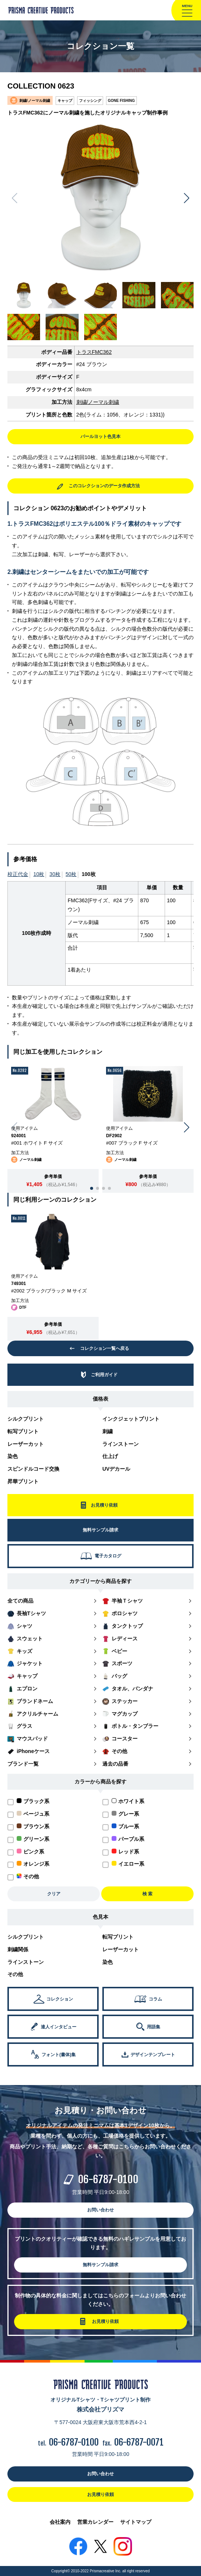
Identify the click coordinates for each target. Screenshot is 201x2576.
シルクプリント (25, 1419)
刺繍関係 (17, 1949)
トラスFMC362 (94, 352)
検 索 (147, 1893)
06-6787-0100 (108, 2179)
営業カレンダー (95, 2522)
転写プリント (23, 1431)
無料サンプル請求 (100, 2264)
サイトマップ (135, 2522)
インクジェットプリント (130, 1419)
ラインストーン (120, 1444)
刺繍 (107, 1431)
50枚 (71, 874)
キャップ (64, 101)
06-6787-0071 (139, 2442)
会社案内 (60, 2522)
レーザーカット (25, 1444)
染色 (12, 1456)
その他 (15, 1974)
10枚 (39, 874)
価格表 (100, 1399)
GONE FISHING (121, 101)
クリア (53, 1893)
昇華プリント (23, 1481)
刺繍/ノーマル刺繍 (97, 402)
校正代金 (17, 874)
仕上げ (110, 1456)
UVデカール (116, 1469)
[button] (187, 198)
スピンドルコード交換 (33, 1469)
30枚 (54, 874)
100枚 (88, 874)
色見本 (100, 1917)
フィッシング (90, 101)
